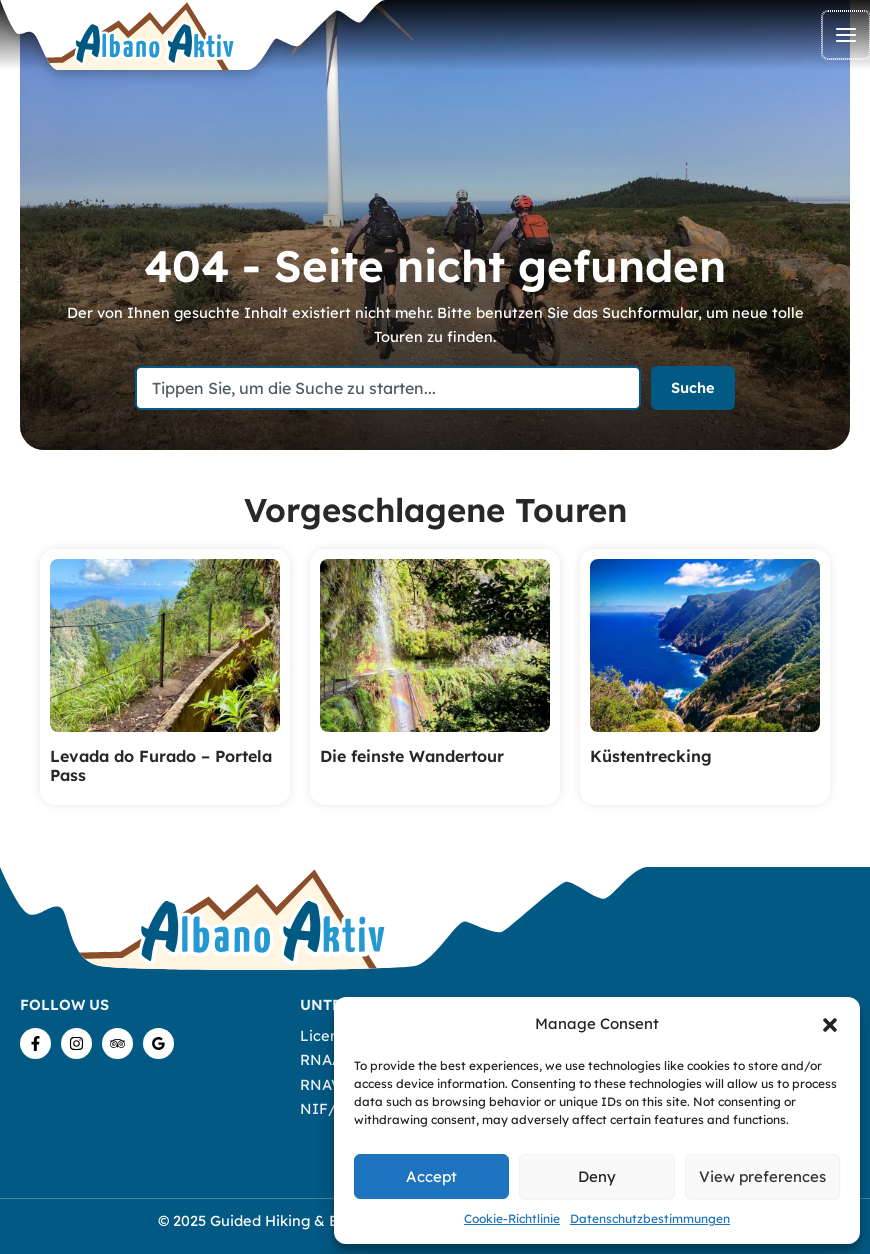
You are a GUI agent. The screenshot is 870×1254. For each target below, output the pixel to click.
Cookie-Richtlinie (512, 1218)
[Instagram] (76, 1043)
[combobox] (388, 388)
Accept (431, 1176)
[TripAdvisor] (117, 1043)
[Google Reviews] (158, 1043)
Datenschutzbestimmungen (650, 1218)
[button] (830, 1025)
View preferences (762, 1176)
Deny (597, 1176)
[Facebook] (35, 1043)
